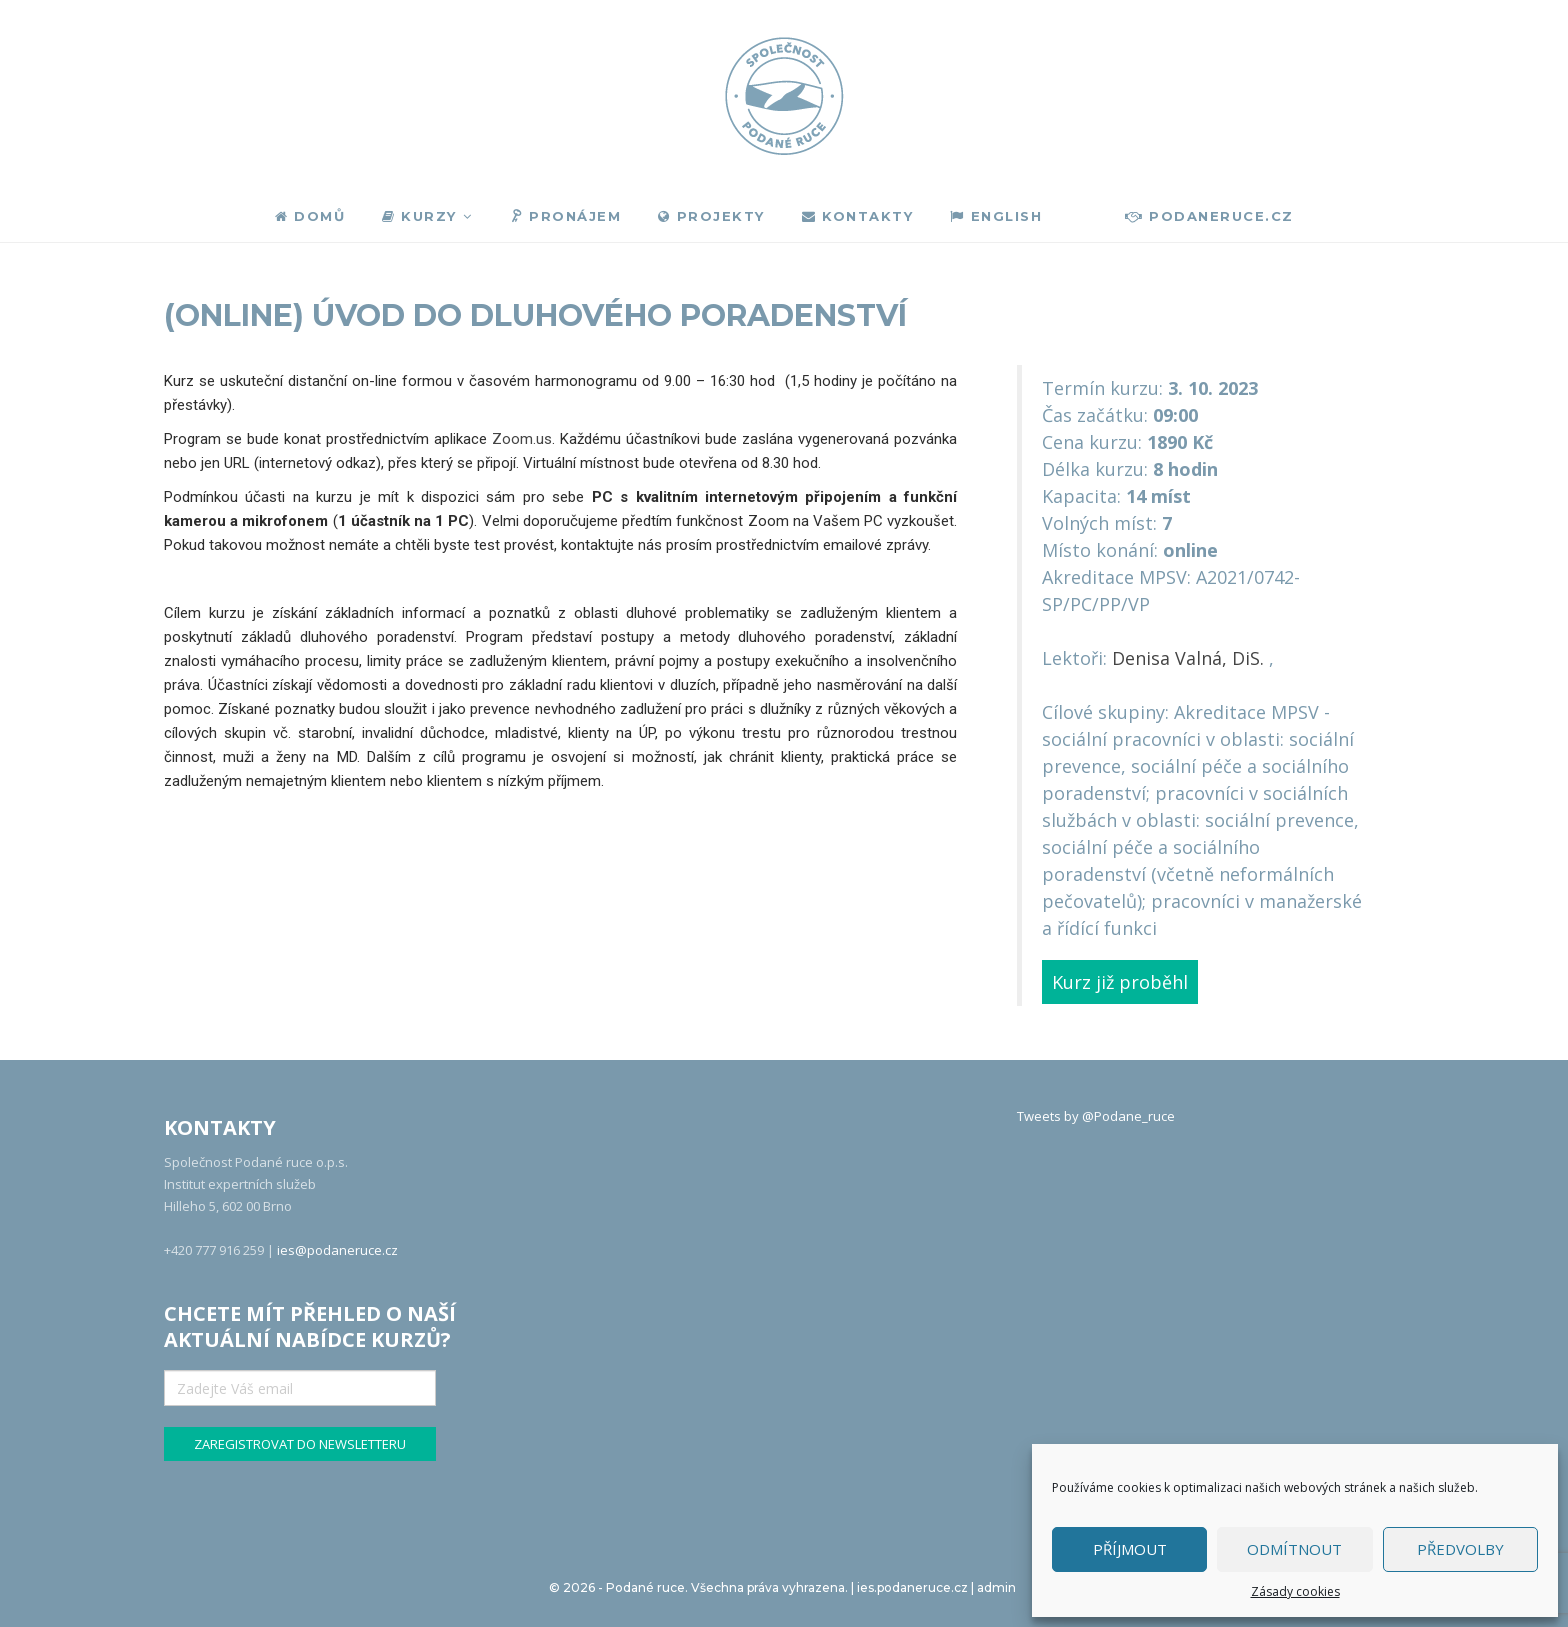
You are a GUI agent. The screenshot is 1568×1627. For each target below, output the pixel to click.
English (996, 216)
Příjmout (1130, 1549)
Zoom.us (522, 439)
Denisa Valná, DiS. (1188, 658)
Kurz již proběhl (1120, 982)
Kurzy (419, 216)
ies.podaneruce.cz (912, 1587)
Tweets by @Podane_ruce (1096, 1116)
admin (996, 1587)
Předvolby (1460, 1549)
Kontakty (858, 216)
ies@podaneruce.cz (337, 1250)
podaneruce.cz (1209, 216)
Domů (310, 216)
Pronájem (564, 217)
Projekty (711, 216)
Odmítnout (1294, 1549)
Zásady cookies (1295, 1591)
